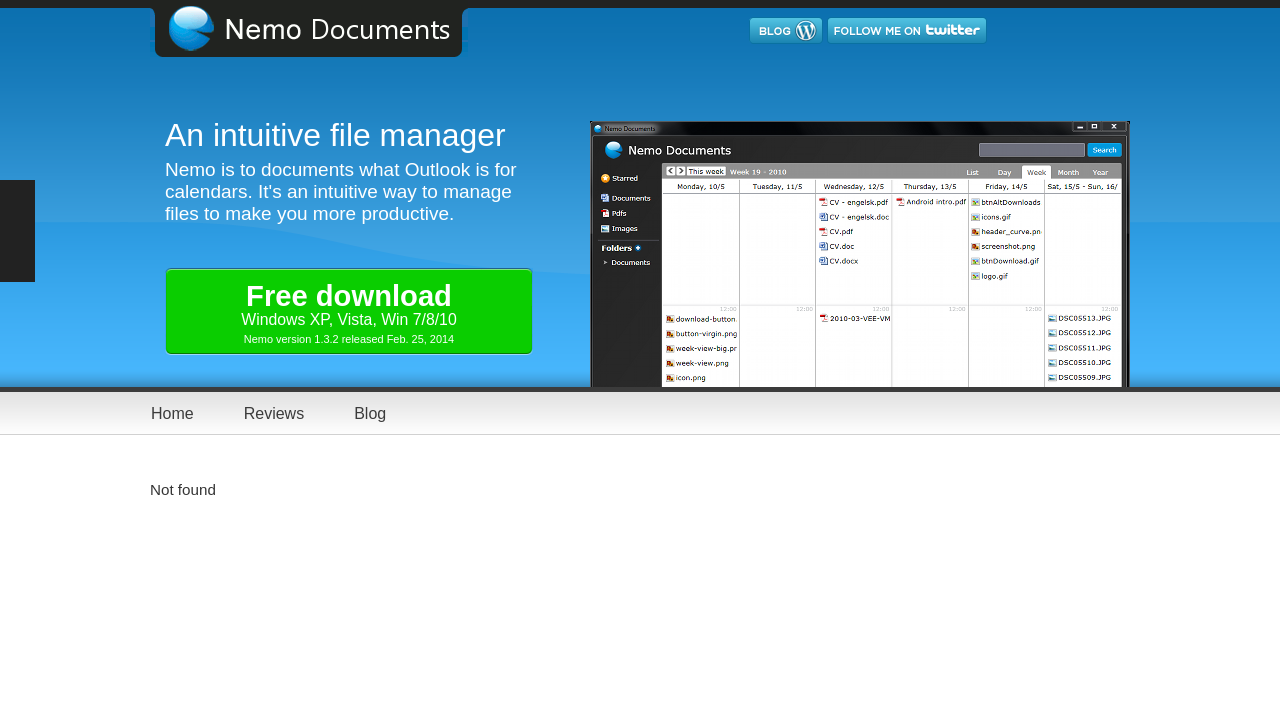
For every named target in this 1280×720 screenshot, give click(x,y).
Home (172, 413)
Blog (370, 413)
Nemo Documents (325, 28)
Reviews (274, 413)
